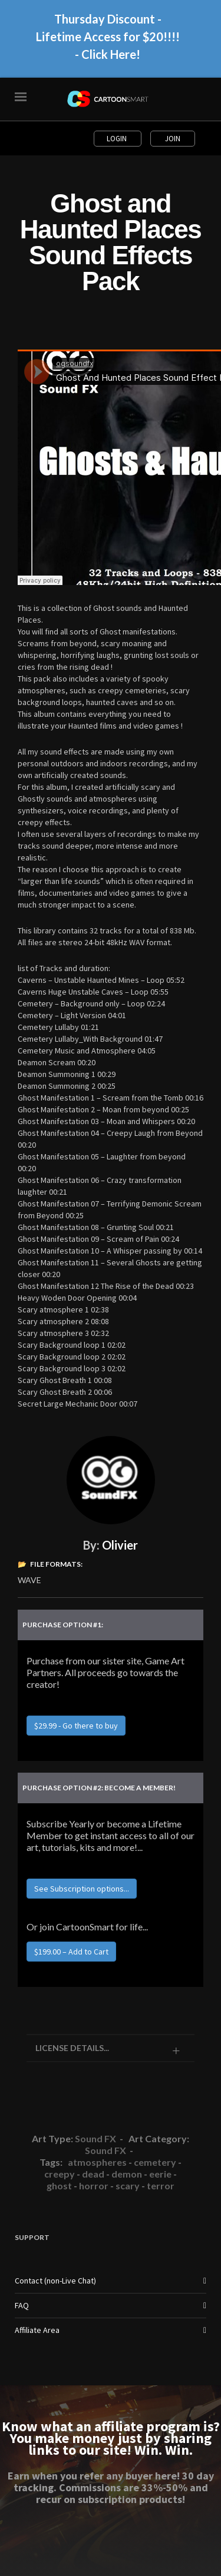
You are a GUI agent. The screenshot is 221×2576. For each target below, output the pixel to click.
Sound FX (95, 2138)
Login (118, 139)
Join (172, 139)
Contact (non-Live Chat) (55, 2280)
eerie (160, 2173)
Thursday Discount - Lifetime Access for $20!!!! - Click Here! (108, 42)
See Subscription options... (81, 1888)
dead (93, 2173)
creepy (59, 2173)
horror (93, 2185)
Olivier (120, 1545)
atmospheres (97, 2162)
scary (128, 2185)
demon (126, 2173)
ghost (59, 2185)
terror (160, 2185)
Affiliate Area (37, 2330)
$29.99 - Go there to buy (76, 1725)
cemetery (155, 2162)
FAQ (22, 2305)
